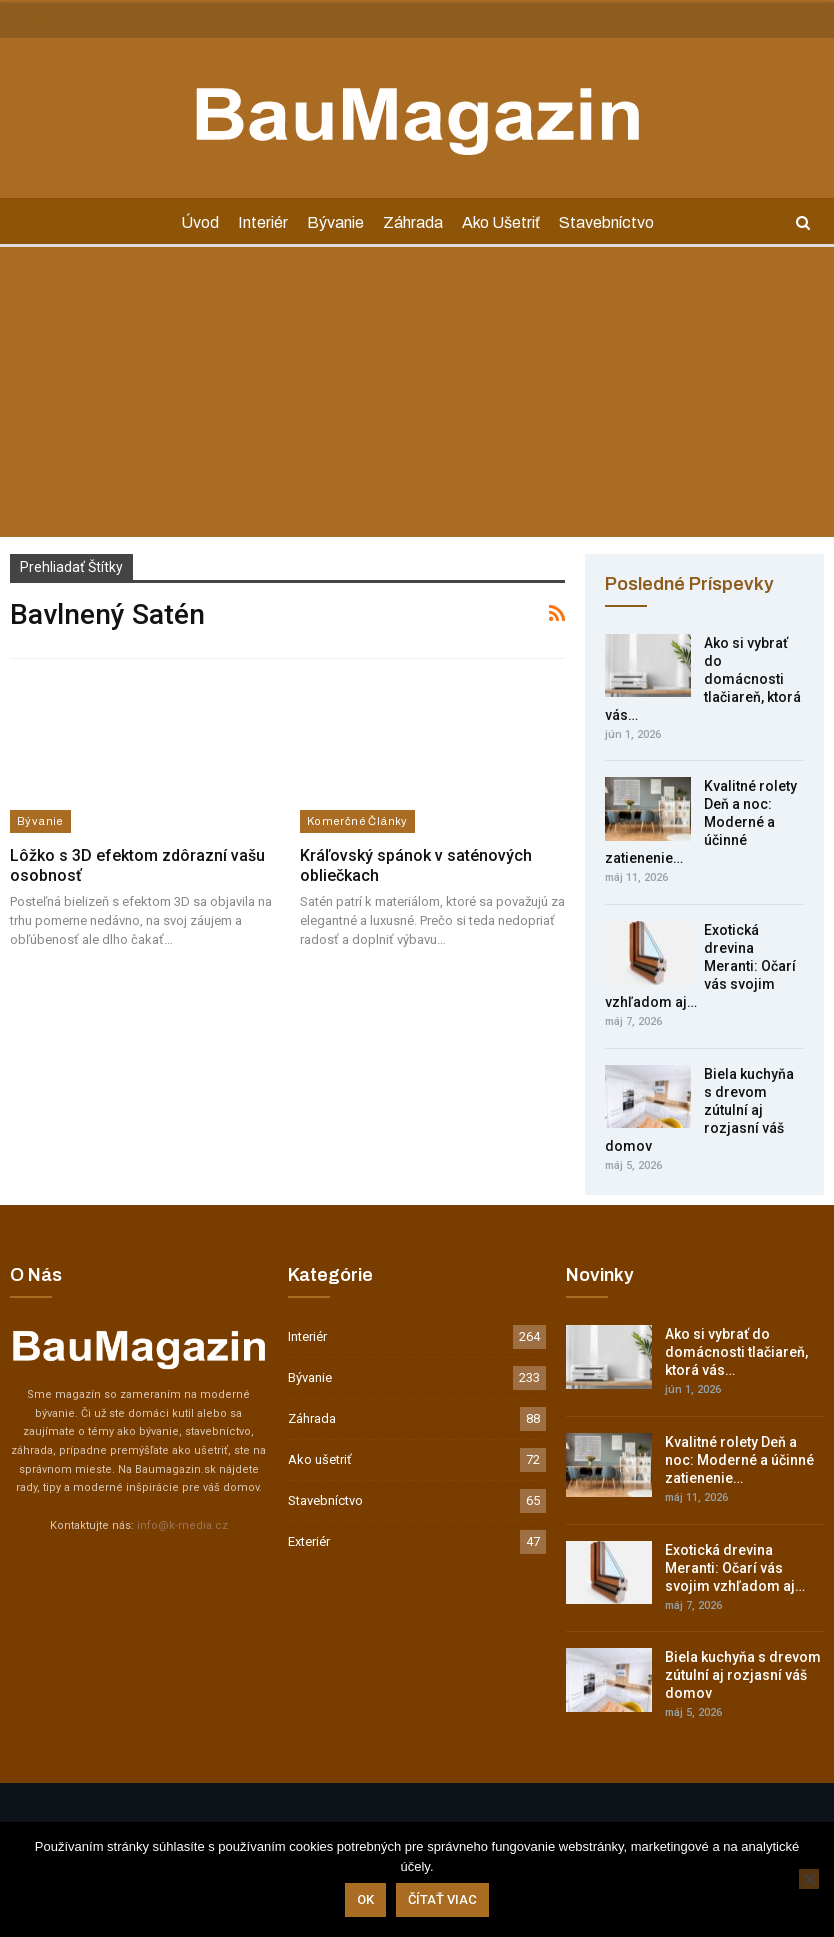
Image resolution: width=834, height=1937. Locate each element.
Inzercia (94, 19)
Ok (365, 1899)
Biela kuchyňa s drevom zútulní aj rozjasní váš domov (743, 1675)
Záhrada (413, 222)
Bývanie (335, 222)
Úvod (200, 222)
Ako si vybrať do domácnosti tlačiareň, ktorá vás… (736, 1352)
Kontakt (31, 19)
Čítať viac (442, 1899)
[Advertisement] (417, 397)
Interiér (263, 222)
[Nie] (809, 1879)
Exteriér (309, 1541)
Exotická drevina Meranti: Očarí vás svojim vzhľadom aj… (735, 1568)
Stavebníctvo (606, 222)
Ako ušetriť (501, 222)
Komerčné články (357, 821)
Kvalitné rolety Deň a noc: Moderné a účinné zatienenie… (739, 1460)
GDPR (152, 19)
